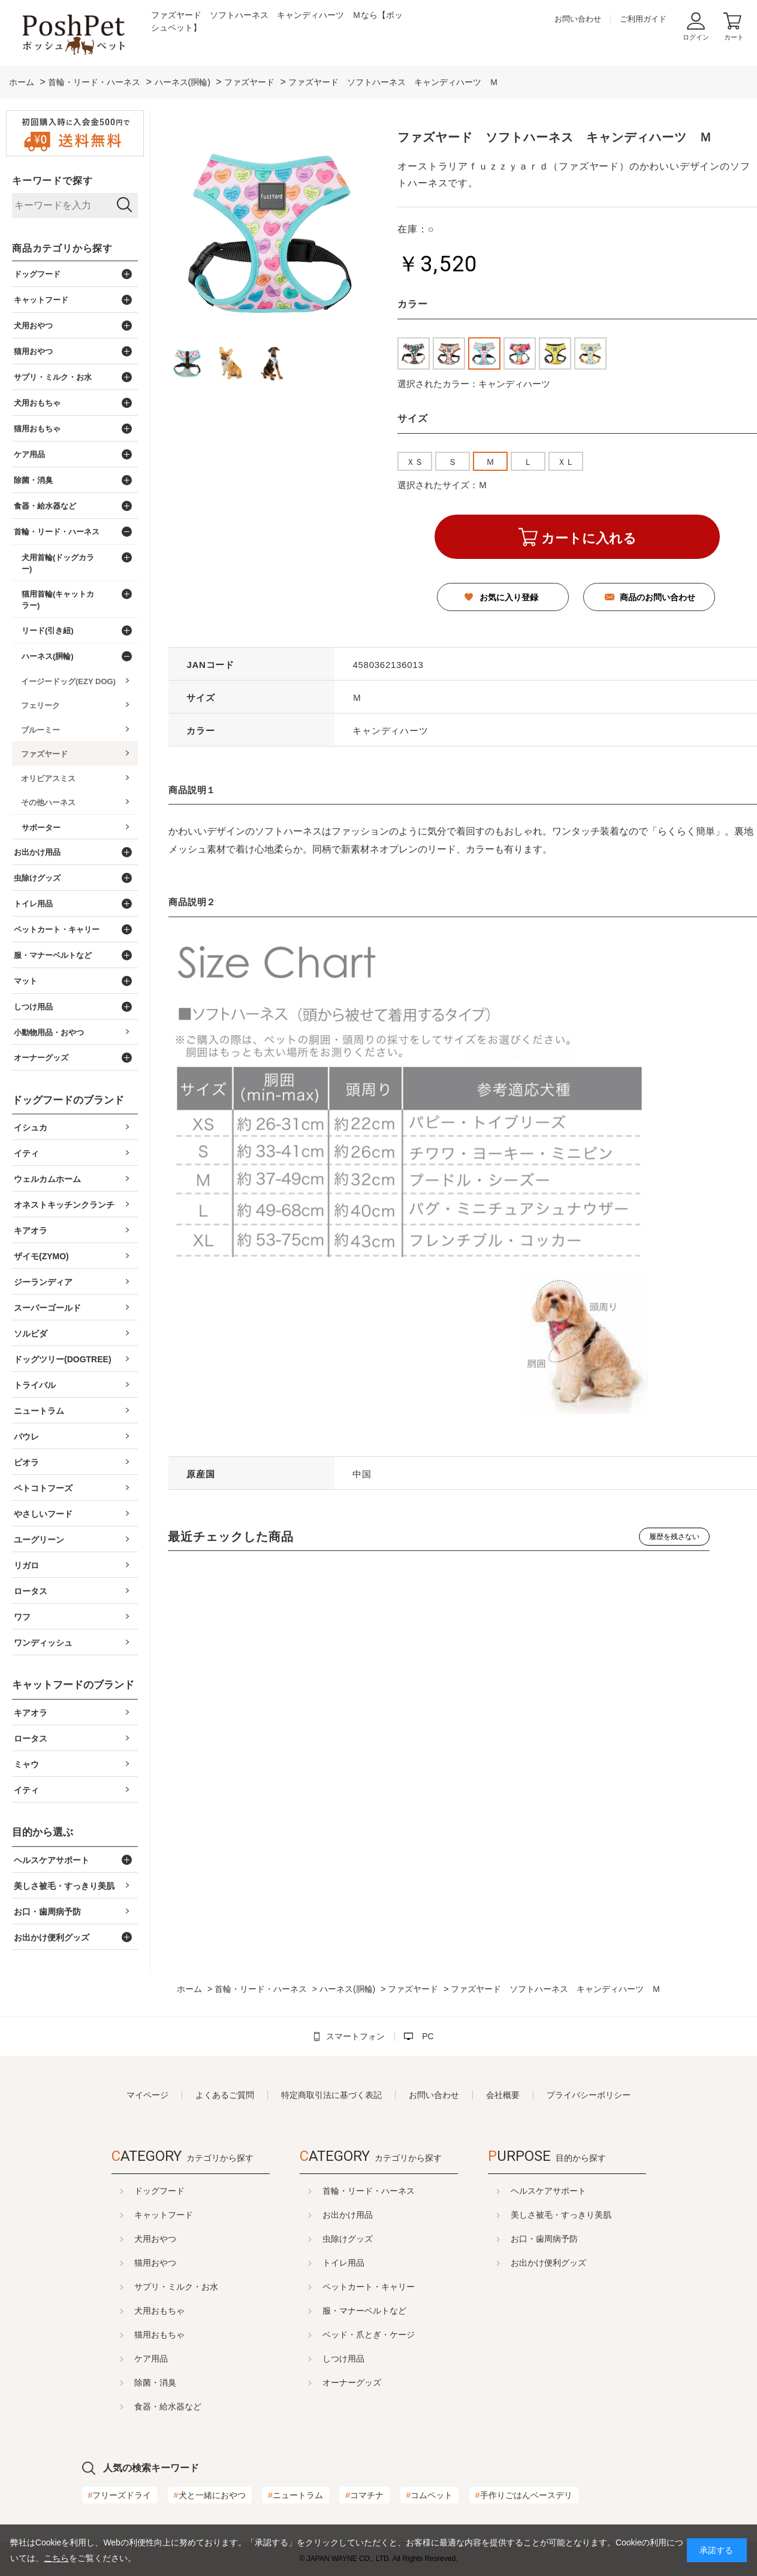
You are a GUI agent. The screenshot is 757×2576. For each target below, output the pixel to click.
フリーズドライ (120, 2495)
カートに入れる (589, 538)
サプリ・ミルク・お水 (146, 2286)
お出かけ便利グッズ (578, 2262)
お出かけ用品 (347, 2215)
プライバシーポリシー (589, 2095)
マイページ (147, 2095)
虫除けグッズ (347, 2239)
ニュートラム (295, 2495)
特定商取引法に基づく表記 (331, 2095)
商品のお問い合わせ (657, 597)
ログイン (696, 37)
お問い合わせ (577, 19)
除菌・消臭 (125, 2382)
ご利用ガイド (643, 19)
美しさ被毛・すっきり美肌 (591, 2215)
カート (734, 37)
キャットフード (133, 2215)
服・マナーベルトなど (364, 2310)
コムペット (429, 2495)
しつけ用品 (343, 2358)
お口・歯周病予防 (574, 2239)
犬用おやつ (125, 2239)
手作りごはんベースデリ (523, 2495)
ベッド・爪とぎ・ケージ (368, 2334)
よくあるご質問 (224, 2095)
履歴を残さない (674, 1536)
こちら (56, 2558)
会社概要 (503, 2095)
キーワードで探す (52, 181)
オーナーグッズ (351, 2382)
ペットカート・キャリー (368, 2286)
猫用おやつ (125, 2262)
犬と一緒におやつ (210, 2495)
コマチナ (364, 2495)
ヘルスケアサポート (578, 2191)
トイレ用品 (343, 2262)
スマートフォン (355, 2036)
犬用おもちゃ (129, 2310)
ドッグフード (129, 2191)
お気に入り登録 (508, 597)
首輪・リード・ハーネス (368, 2191)
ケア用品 (121, 2358)
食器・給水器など (137, 2406)
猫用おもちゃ (129, 2334)
